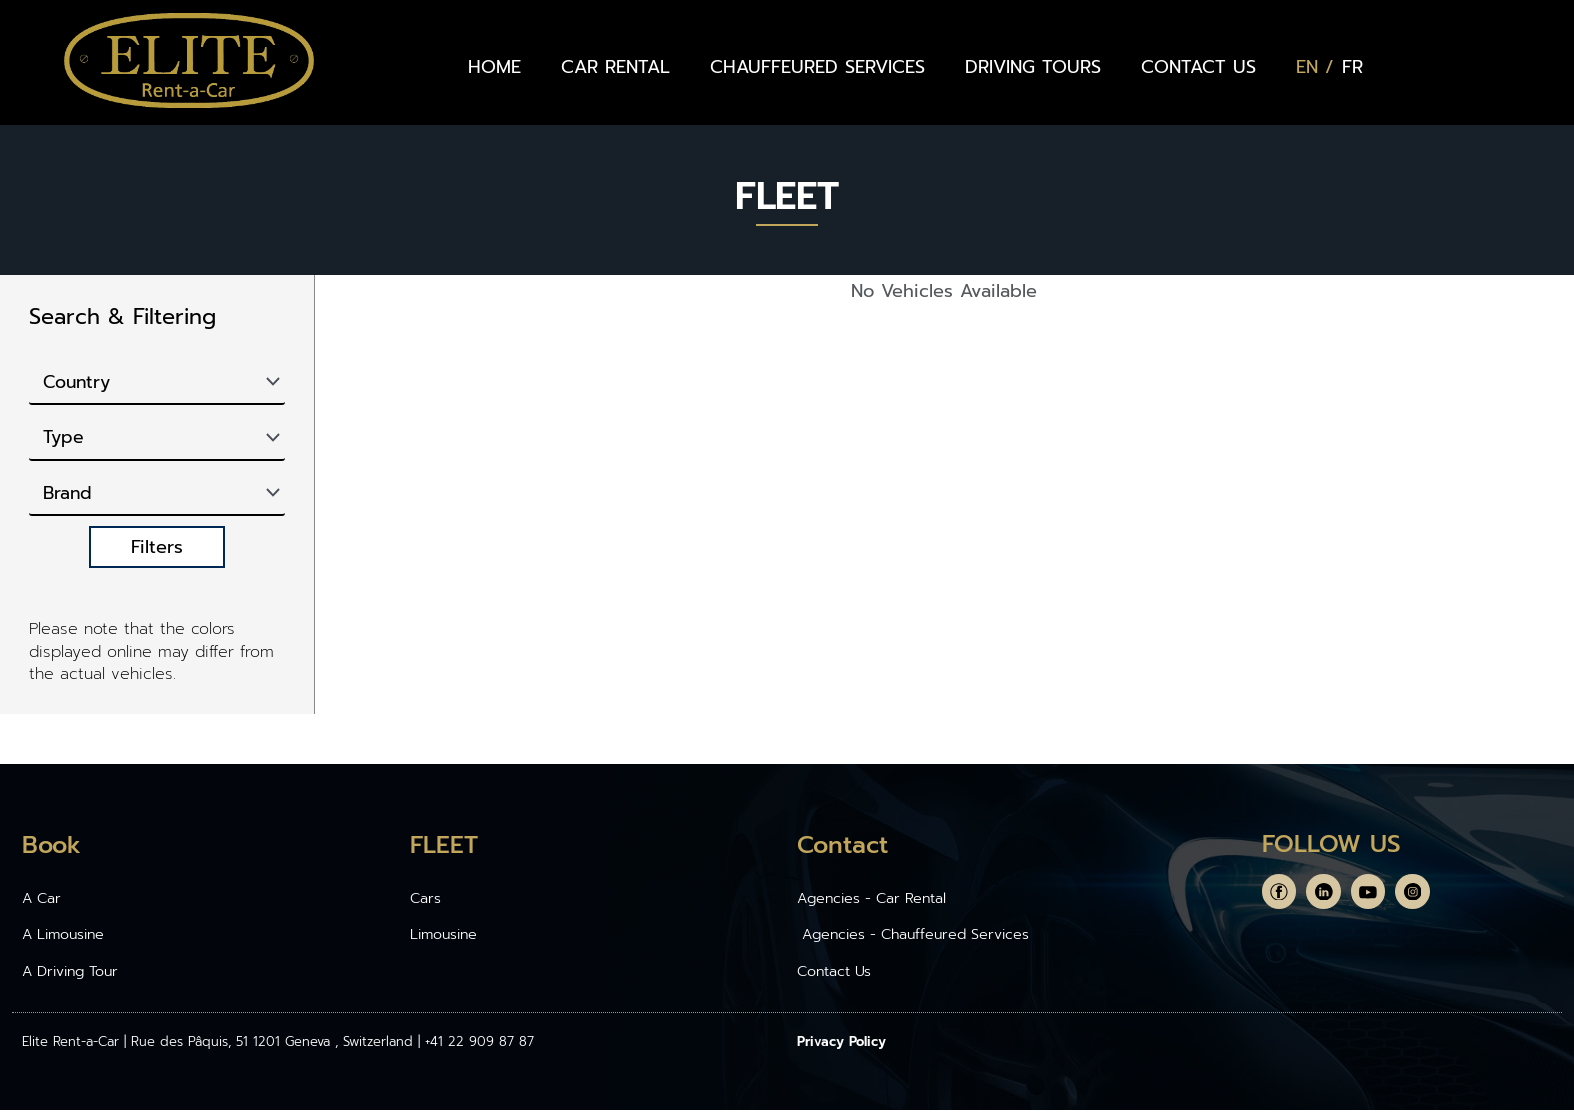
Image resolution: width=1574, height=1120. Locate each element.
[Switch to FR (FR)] (1352, 67)
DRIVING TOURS (1033, 67)
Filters (157, 555)
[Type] (157, 442)
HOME (494, 67)
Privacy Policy (841, 1051)
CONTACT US (1198, 67)
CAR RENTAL (615, 67)
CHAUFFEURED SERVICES (817, 67)
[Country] (157, 384)
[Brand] (157, 500)
